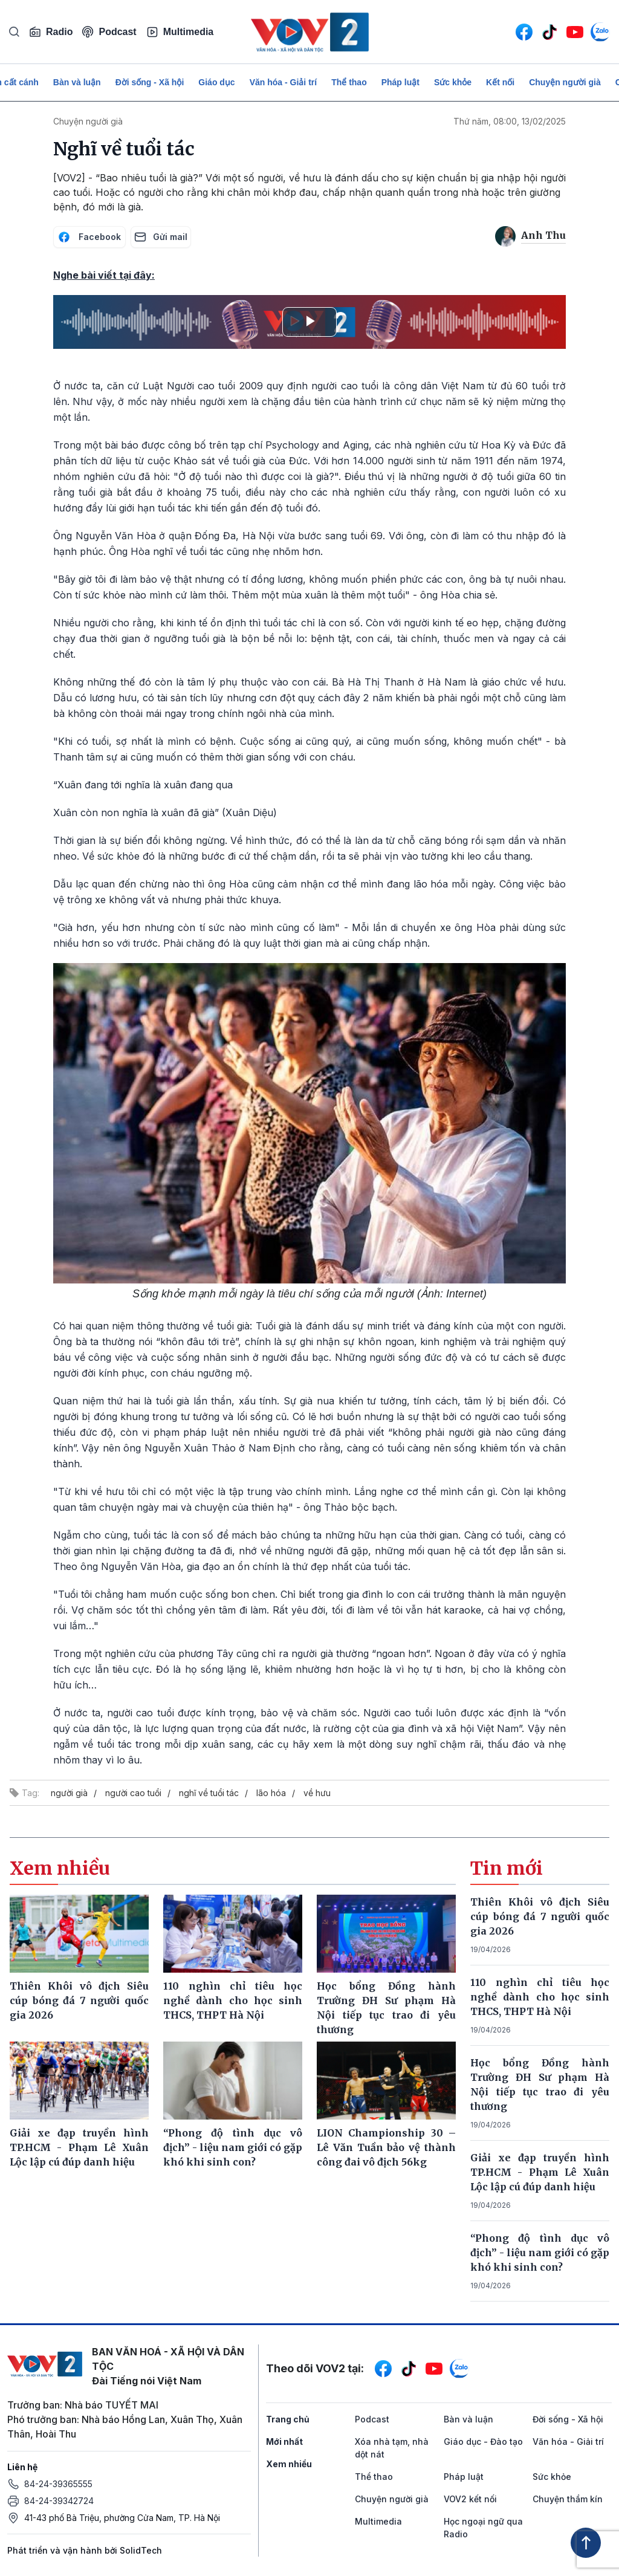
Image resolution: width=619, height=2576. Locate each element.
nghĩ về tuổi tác (209, 1793)
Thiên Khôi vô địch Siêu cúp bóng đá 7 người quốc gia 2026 (539, 1916)
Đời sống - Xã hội (149, 82)
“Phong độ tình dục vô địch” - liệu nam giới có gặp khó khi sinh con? (539, 2252)
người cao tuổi (133, 1793)
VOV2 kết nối (470, 2499)
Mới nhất (284, 2441)
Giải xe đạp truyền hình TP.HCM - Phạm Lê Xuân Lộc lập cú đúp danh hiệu (539, 2172)
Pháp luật (400, 82)
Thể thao (349, 82)
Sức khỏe (453, 82)
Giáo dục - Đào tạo (483, 2441)
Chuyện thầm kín (568, 2499)
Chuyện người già (565, 82)
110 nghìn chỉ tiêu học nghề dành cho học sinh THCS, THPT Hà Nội (539, 1996)
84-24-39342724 (59, 2501)
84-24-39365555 (58, 2484)
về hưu (317, 1793)
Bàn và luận (77, 82)
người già (69, 1793)
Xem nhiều (289, 2464)
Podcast (109, 31)
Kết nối (500, 82)
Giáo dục (216, 82)
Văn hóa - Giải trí (283, 82)
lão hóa (271, 1793)
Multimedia (180, 32)
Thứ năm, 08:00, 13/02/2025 (509, 121)
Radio (51, 32)
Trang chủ (288, 2419)
